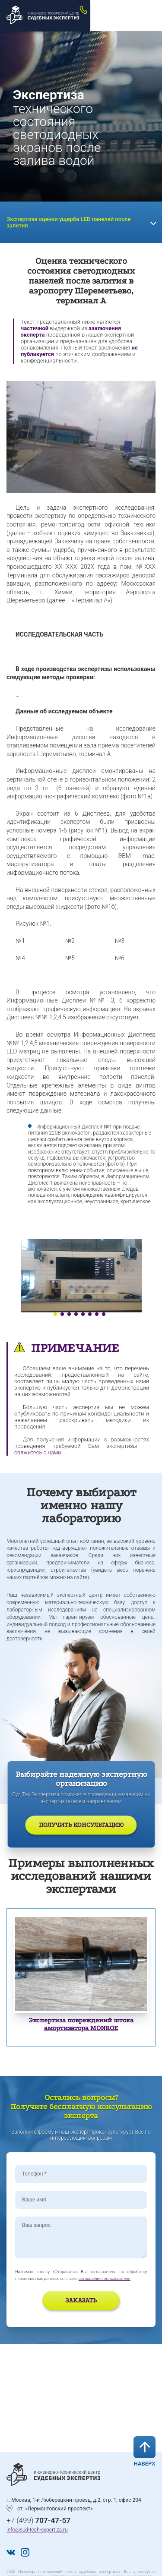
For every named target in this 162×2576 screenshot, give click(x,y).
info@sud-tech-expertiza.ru (37, 2530)
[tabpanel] (81, 1275)
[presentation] (65, 2301)
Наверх (144, 2451)
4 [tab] (76, 1314)
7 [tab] (96, 1314)
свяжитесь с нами (37, 1452)
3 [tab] (69, 1314)
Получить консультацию (81, 1825)
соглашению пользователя (104, 2278)
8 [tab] (103, 1314)
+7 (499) (38, 2520)
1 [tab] (55, 1314)
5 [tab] (83, 1314)
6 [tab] (90, 1314)
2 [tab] (62, 1314)
